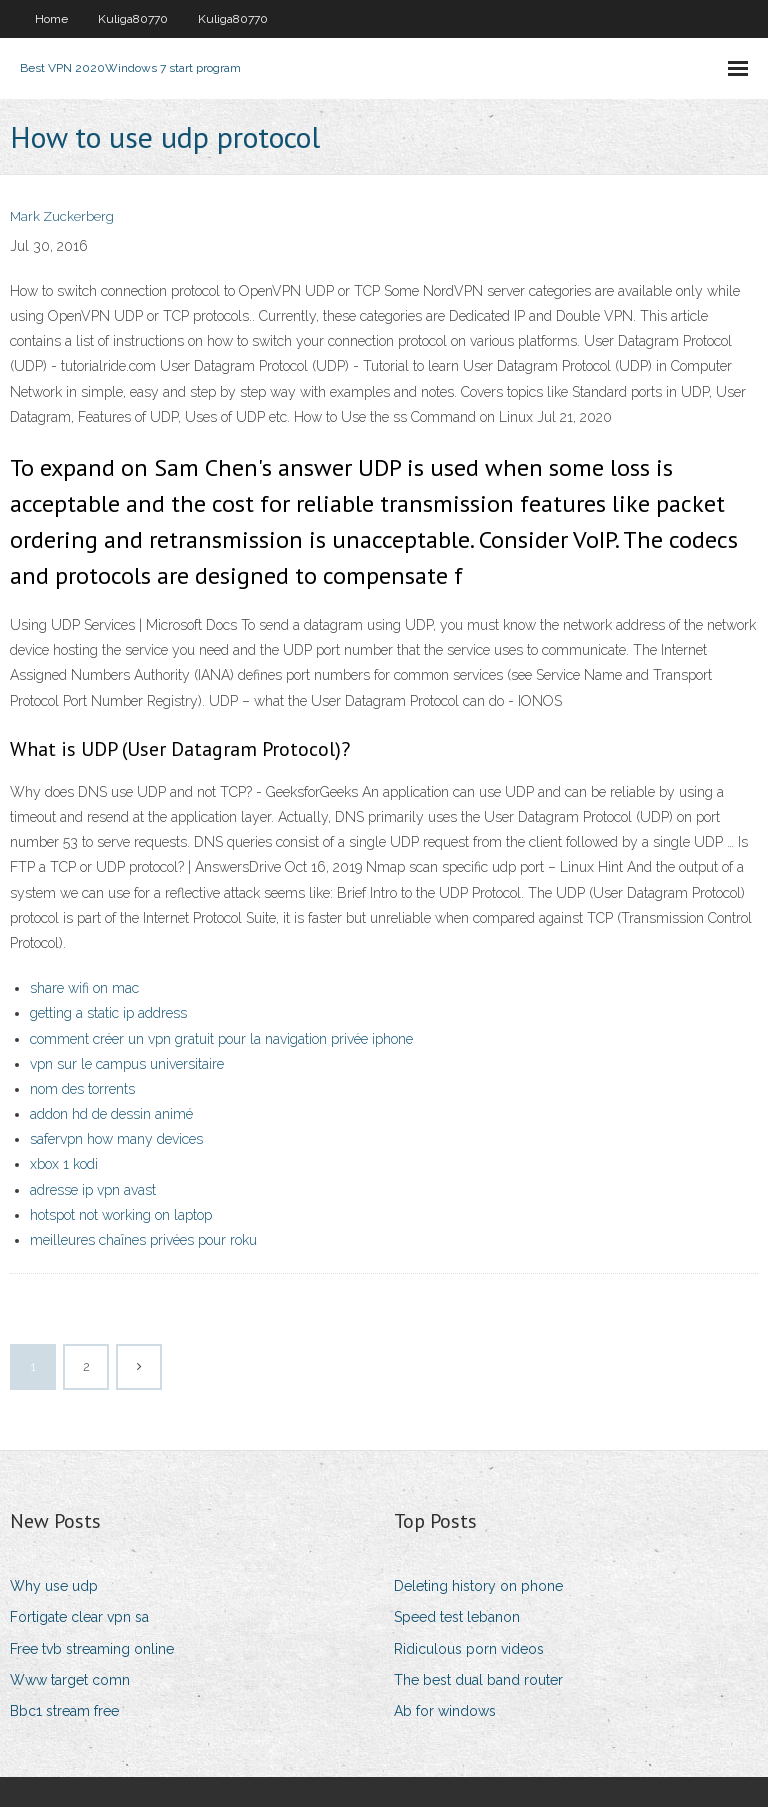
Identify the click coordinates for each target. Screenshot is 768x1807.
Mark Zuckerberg (62, 216)
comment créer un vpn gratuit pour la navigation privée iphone (221, 1039)
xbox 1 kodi (64, 1164)
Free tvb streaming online (92, 1649)
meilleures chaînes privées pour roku (143, 1240)
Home (51, 19)
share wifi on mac (84, 988)
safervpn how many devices (116, 1139)
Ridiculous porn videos (469, 1649)
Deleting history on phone (478, 1586)
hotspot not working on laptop (121, 1215)
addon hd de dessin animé (111, 1114)
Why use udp (54, 1586)
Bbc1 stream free (64, 1711)
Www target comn (70, 1680)
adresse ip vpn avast (93, 1190)
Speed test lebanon (457, 1617)
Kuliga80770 (133, 19)
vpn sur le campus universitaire (127, 1064)
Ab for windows (445, 1711)
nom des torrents (82, 1089)
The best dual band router (478, 1680)
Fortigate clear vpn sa (79, 1617)
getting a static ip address (108, 1013)
